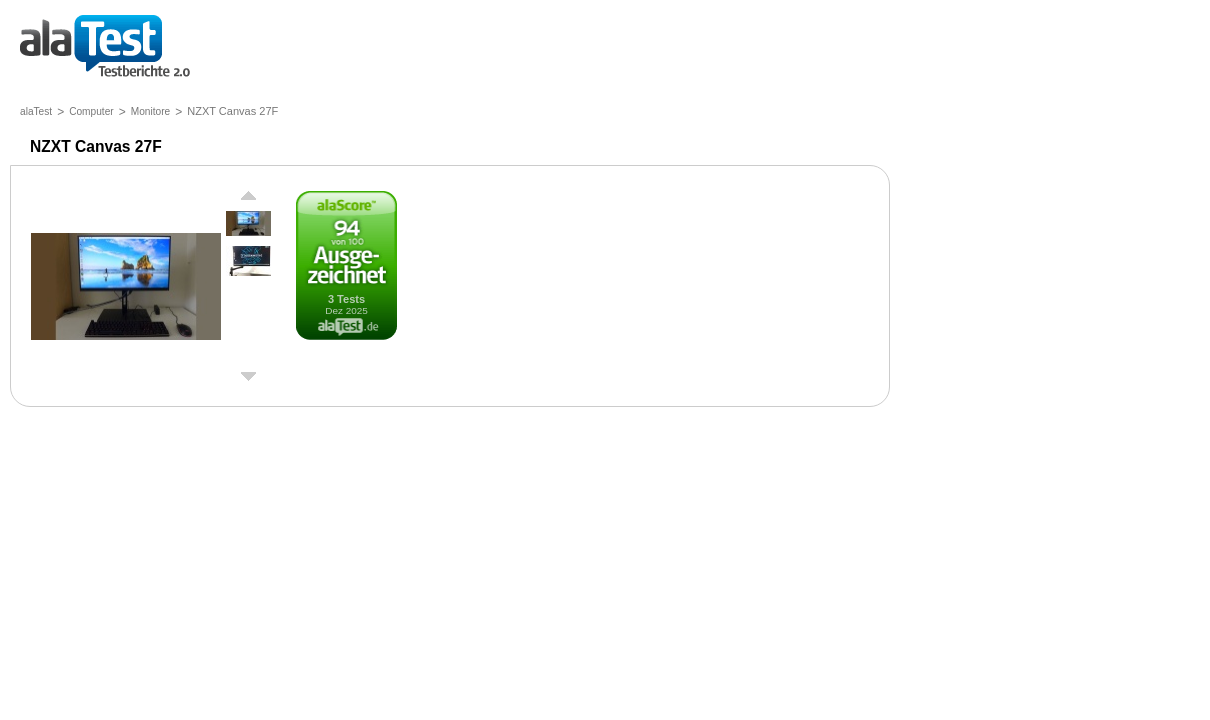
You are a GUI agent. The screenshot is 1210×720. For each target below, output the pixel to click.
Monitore (150, 111)
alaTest (36, 111)
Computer (91, 111)
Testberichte (105, 47)
